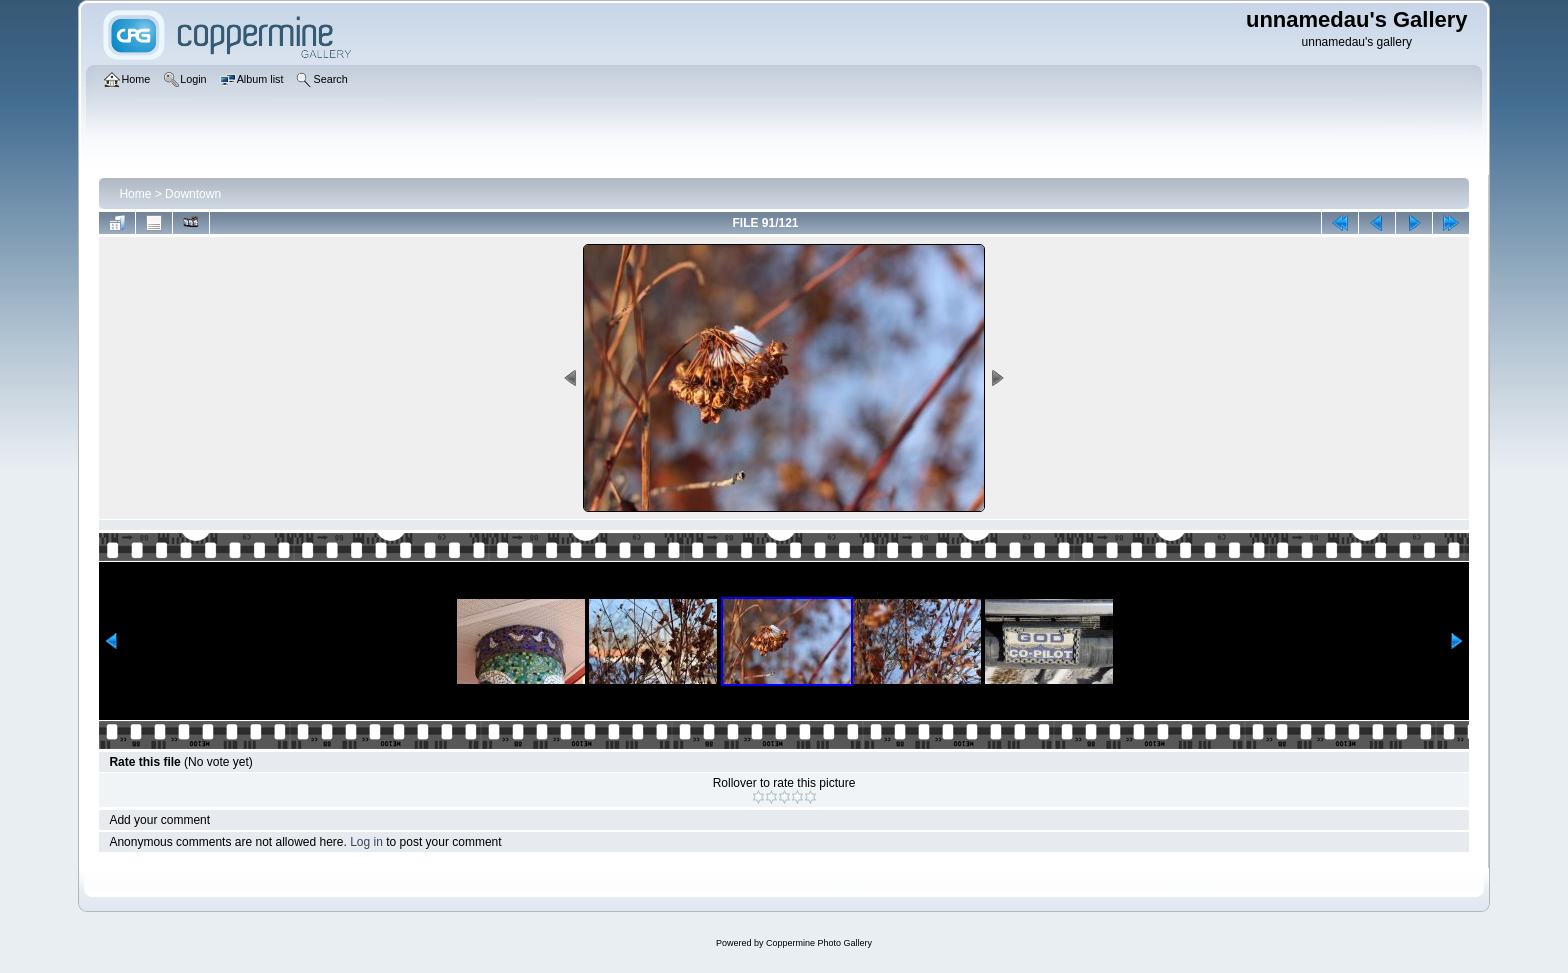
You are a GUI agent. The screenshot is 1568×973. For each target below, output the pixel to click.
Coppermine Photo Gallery (819, 943)
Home (135, 194)
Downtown (193, 194)
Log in (366, 842)
